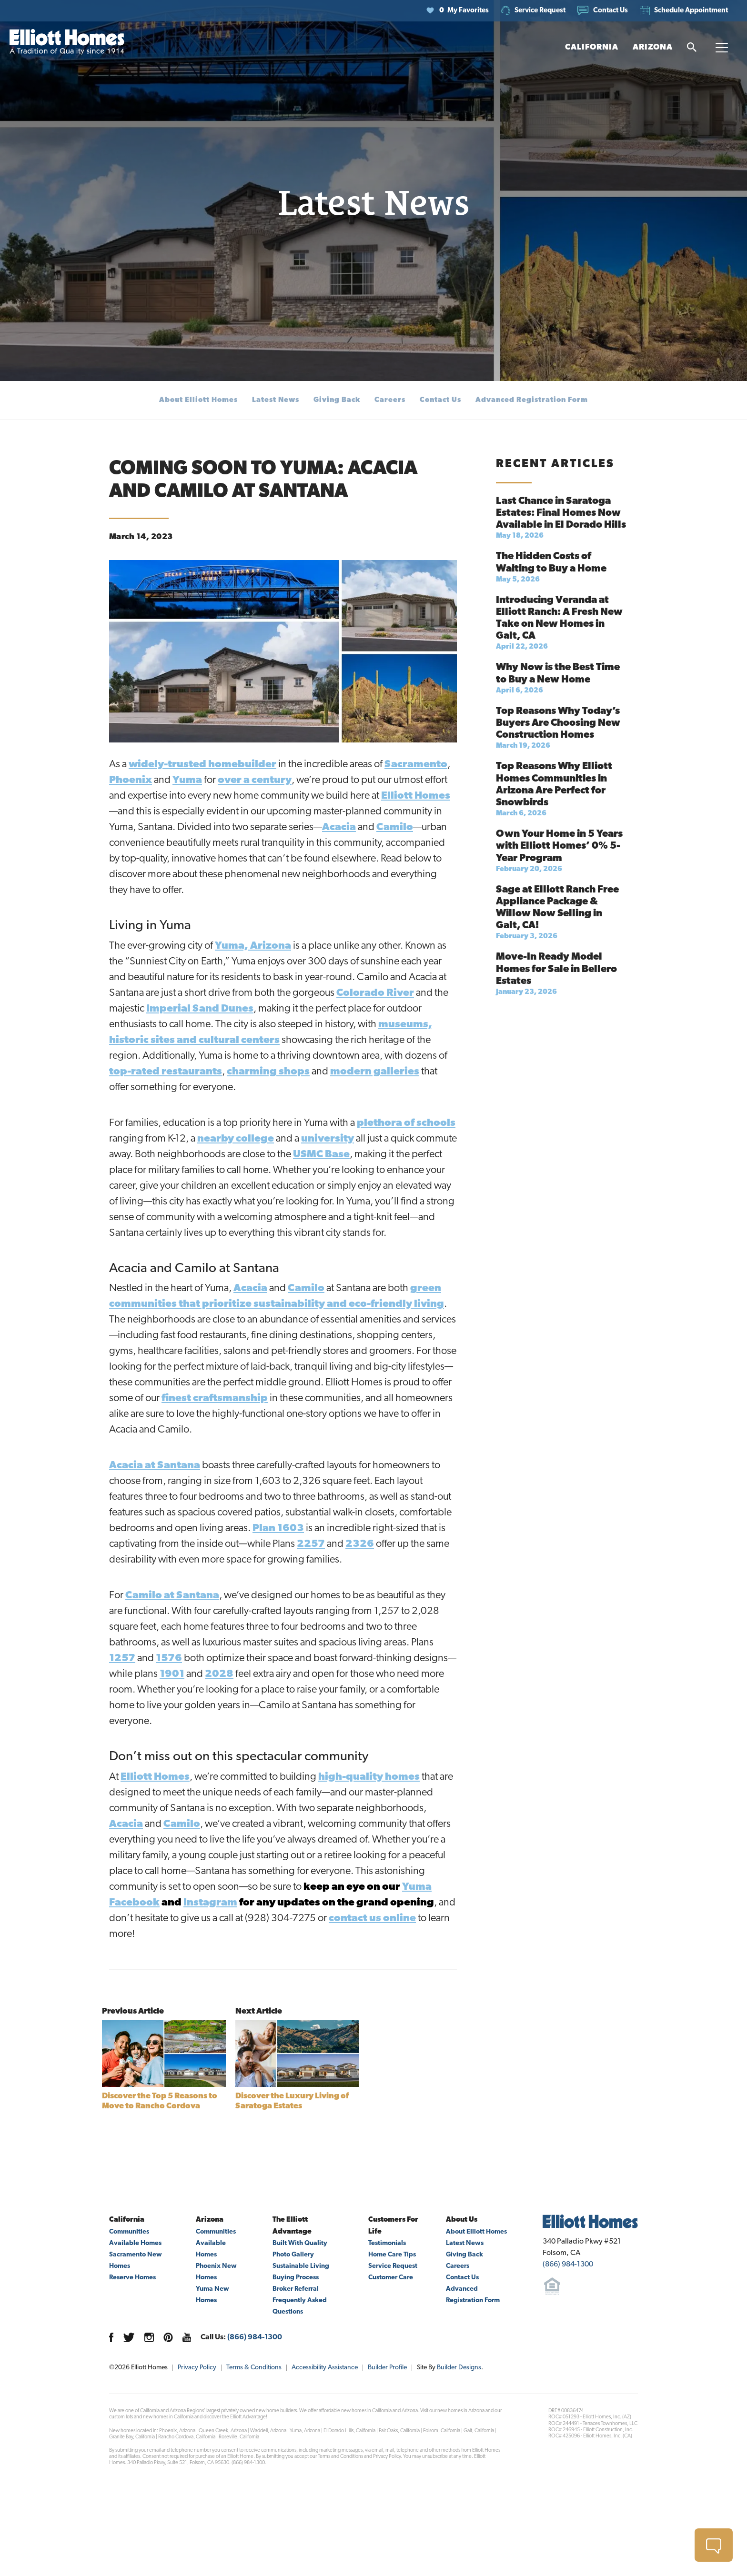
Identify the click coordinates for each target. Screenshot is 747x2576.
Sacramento (415, 764)
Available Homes (135, 2243)
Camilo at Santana (172, 1595)
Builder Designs (459, 2367)
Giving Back (336, 400)
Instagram (210, 1902)
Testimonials (387, 2243)
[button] (602, 10)
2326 (359, 1544)
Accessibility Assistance (325, 2367)
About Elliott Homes (198, 400)
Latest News (275, 400)
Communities (129, 2231)
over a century (255, 780)
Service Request (392, 2266)
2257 (311, 1544)
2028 (219, 1674)
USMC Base (321, 1154)
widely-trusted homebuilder (202, 764)
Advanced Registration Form (531, 400)
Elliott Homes (415, 796)
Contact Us (440, 400)
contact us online (372, 1918)
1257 (122, 1658)
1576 (169, 1658)
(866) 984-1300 (254, 2337)
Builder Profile (387, 2367)
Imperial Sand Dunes (199, 1008)
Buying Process (296, 2277)
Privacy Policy (197, 2367)
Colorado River (375, 993)
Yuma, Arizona (253, 946)
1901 (172, 1674)
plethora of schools (406, 1123)
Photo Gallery (293, 2254)
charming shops (268, 1071)
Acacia (339, 827)
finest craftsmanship (215, 1398)
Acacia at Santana (154, 1465)
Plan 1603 (278, 1528)
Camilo (394, 827)
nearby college (235, 1138)
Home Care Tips (392, 2254)
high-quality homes (369, 1777)
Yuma (187, 780)
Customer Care (390, 2277)
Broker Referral (296, 2289)
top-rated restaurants (165, 1071)
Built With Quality (300, 2243)
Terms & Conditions (254, 2367)
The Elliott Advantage (292, 2225)
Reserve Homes (132, 2277)
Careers (389, 400)
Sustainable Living (301, 2266)
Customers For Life (393, 2225)
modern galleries (374, 1071)
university (327, 1138)
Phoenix (130, 780)
